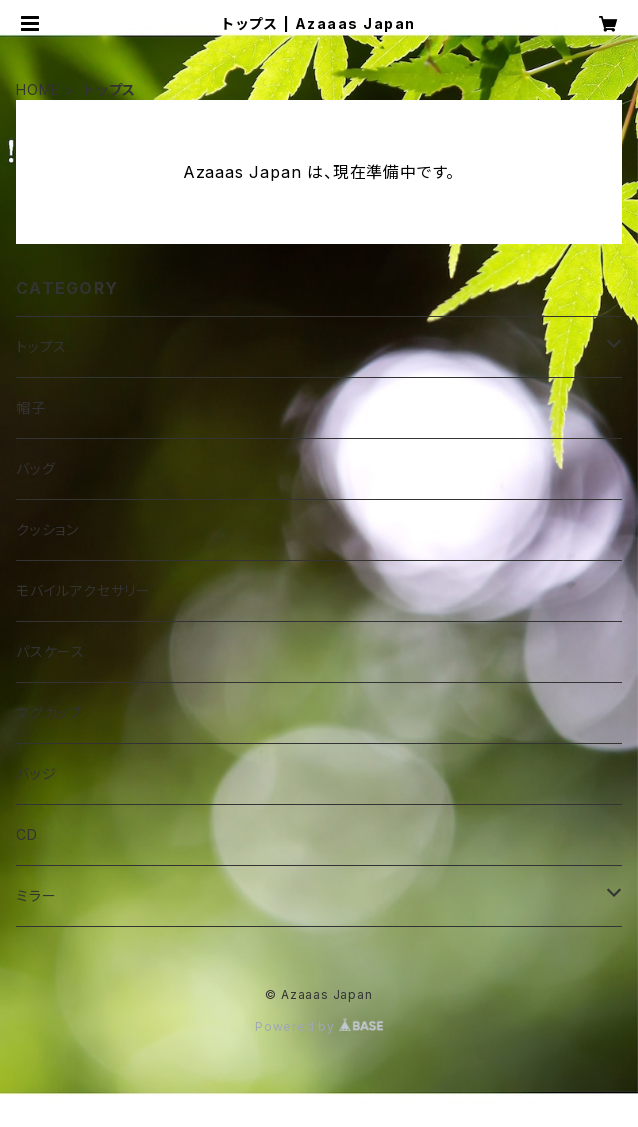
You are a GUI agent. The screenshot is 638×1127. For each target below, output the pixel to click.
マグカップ (49, 712)
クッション (47, 529)
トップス (41, 346)
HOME (38, 89)
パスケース (50, 651)
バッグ (35, 468)
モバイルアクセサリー (83, 590)
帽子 (31, 407)
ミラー (36, 895)
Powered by (319, 1026)
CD (27, 834)
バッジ (36, 773)
